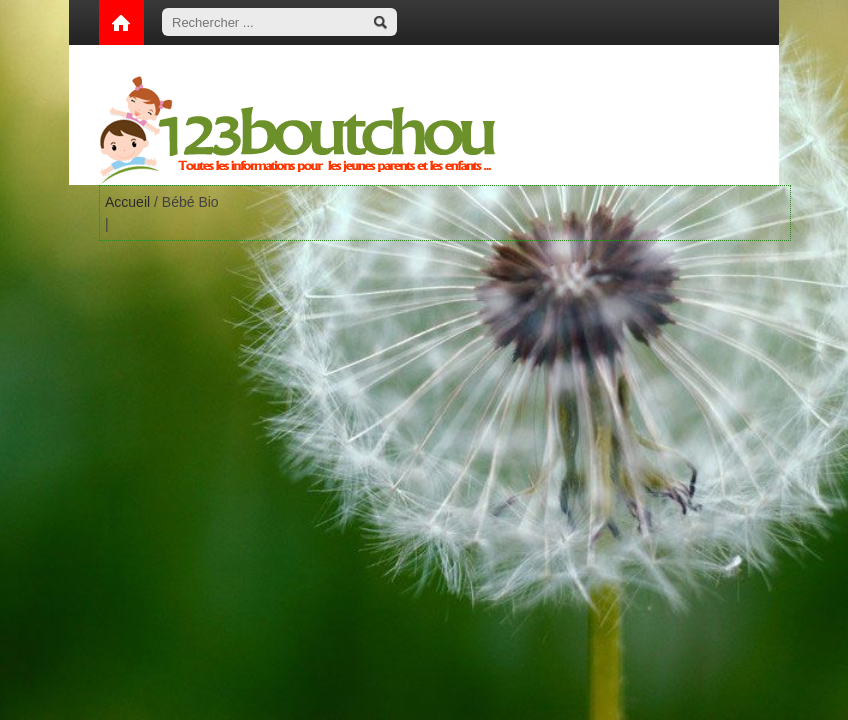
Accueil (127, 202)
